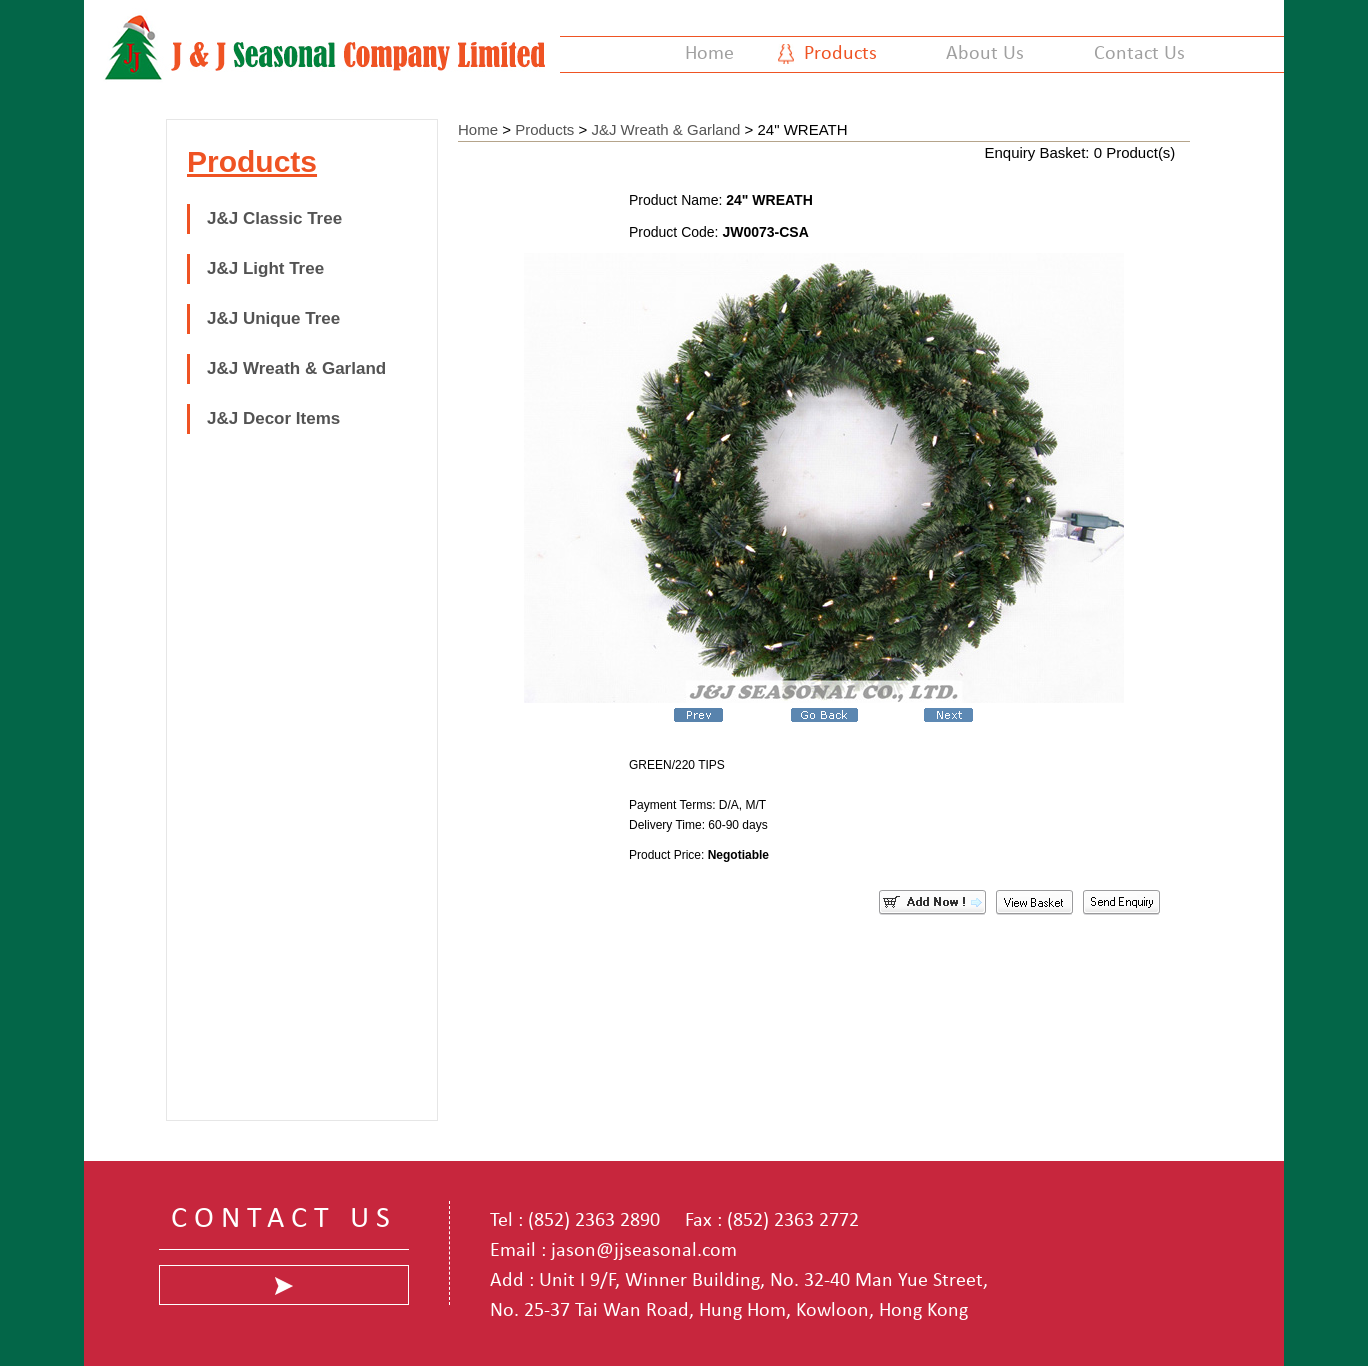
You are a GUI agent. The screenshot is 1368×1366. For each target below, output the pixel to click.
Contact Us (1139, 54)
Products (840, 54)
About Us (985, 54)
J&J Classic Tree (274, 218)
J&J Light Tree (265, 268)
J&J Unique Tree (273, 318)
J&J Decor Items (273, 418)
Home (709, 54)
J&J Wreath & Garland (296, 368)
